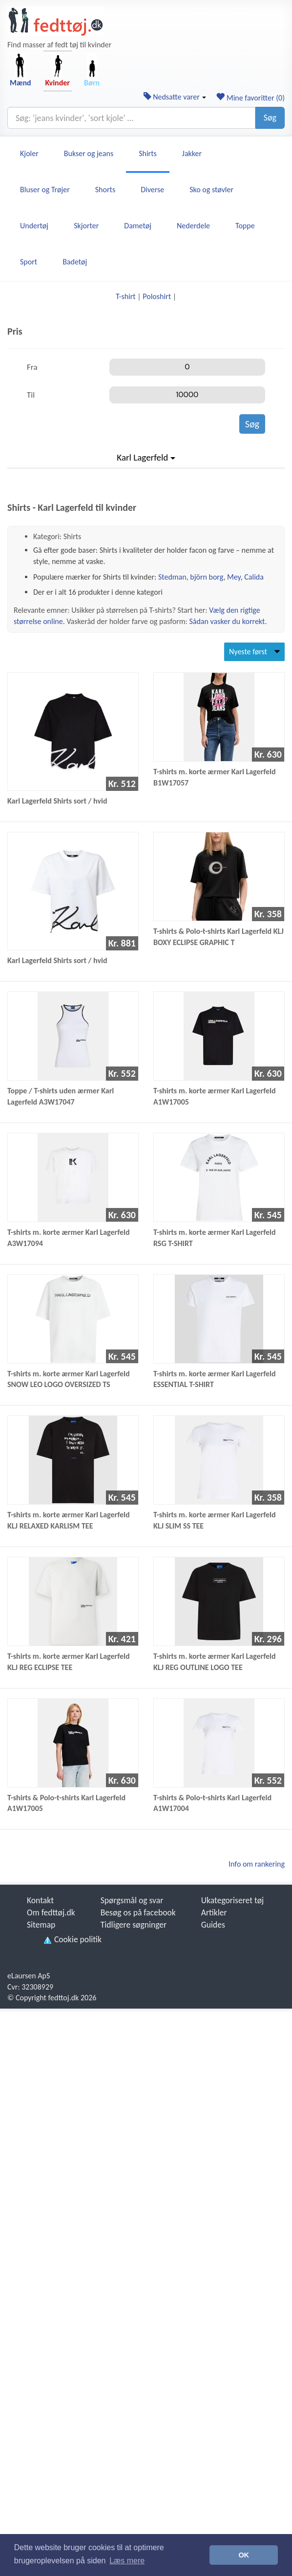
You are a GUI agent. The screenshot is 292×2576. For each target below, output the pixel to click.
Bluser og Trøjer (45, 189)
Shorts (105, 189)
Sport (28, 261)
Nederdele (193, 225)
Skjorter (86, 225)
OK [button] (243, 2555)
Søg (270, 117)
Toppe (245, 225)
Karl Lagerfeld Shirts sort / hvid (57, 800)
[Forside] (55, 21)
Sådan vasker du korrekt (227, 621)
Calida (254, 577)
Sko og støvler (211, 189)
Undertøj (34, 225)
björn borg (206, 577)
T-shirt (126, 296)
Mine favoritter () (250, 97)
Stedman (172, 577)
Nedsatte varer (175, 96)
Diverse (152, 189)
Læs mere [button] (127, 2560)
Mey (234, 577)
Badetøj (75, 261)
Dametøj (137, 225)
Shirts (148, 153)
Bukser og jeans (88, 153)
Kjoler (29, 153)
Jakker (192, 153)
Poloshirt (157, 296)
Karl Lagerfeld (146, 457)
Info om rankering (257, 1864)
